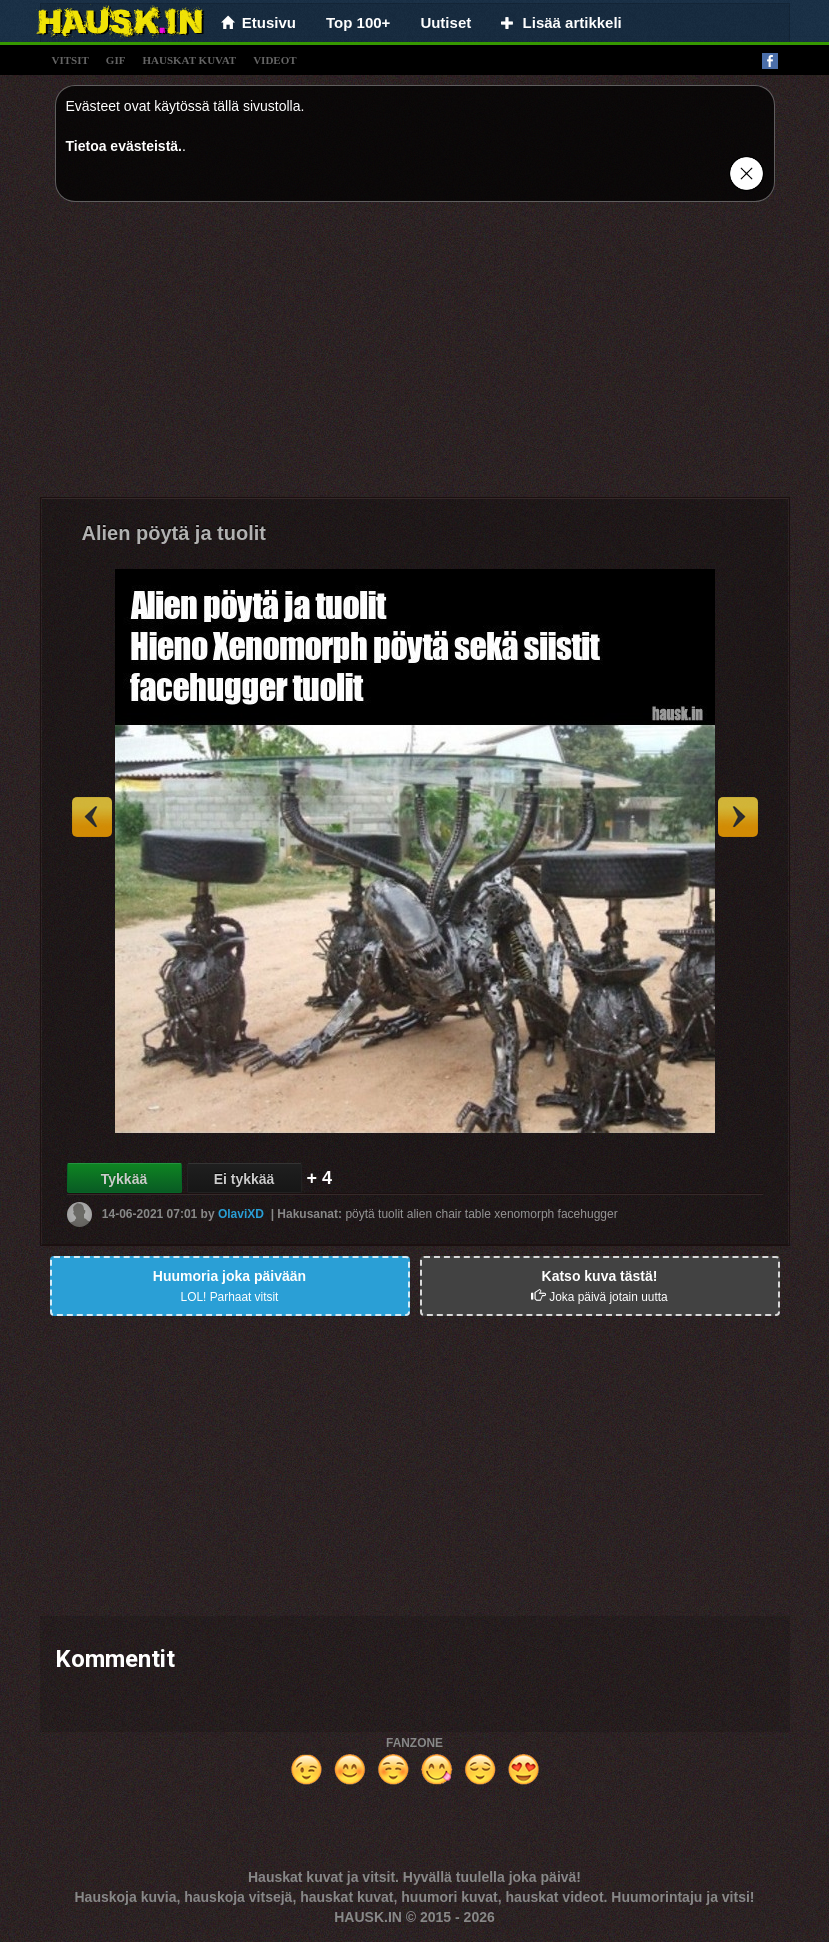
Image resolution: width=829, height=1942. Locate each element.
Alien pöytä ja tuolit (174, 533)
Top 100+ (358, 22)
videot (274, 60)
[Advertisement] (415, 357)
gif (116, 60)
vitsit (70, 60)
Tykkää (124, 1179)
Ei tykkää (244, 1179)
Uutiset (445, 22)
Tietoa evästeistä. (124, 146)
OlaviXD (241, 1214)
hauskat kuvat (189, 60)
